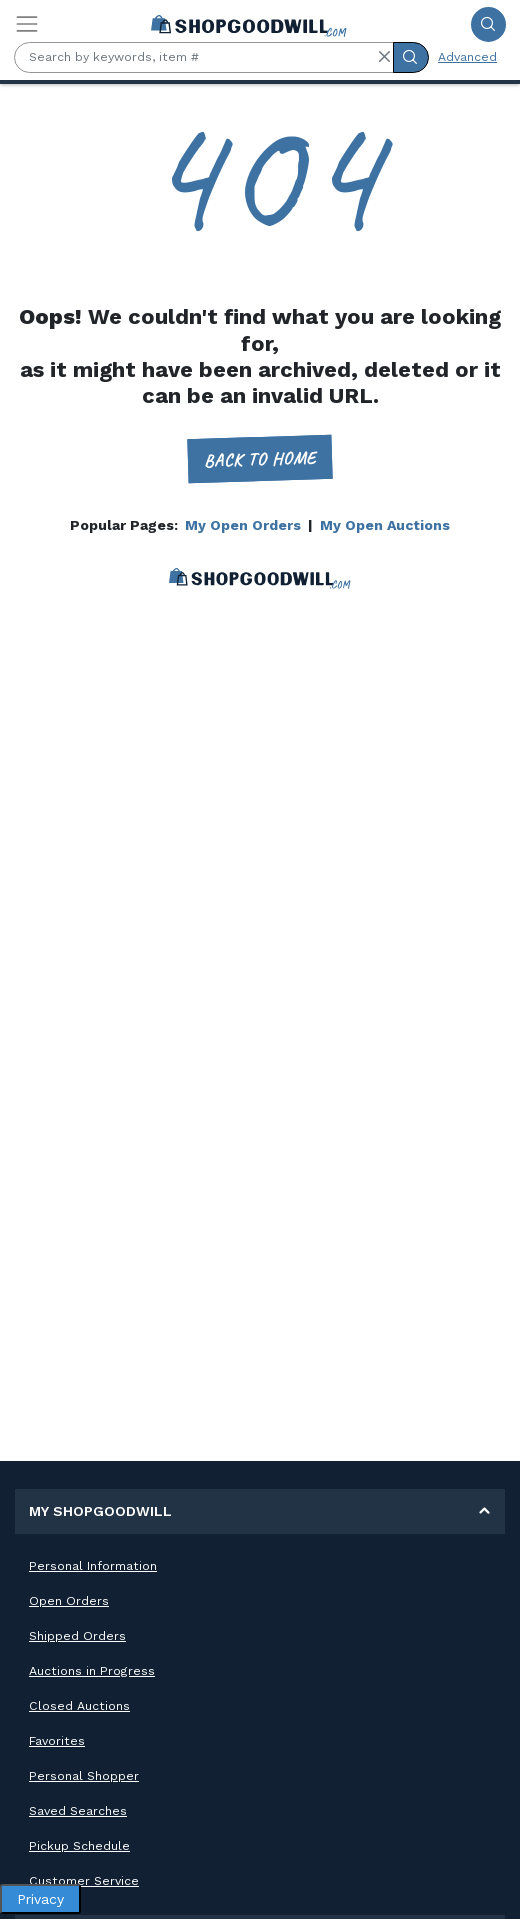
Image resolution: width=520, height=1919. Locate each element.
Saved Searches (78, 1811)
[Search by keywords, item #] (204, 57)
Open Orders (69, 1601)
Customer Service (84, 1881)
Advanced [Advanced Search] (467, 57)
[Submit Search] (488, 24)
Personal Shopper (84, 1776)
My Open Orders (243, 525)
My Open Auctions (385, 525)
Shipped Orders (77, 1636)
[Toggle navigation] (27, 24)
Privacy (40, 1899)
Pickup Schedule (79, 1846)
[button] (384, 57)
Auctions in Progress (92, 1671)
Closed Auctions (79, 1706)
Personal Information (93, 1566)
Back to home (260, 459)
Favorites (57, 1741)
